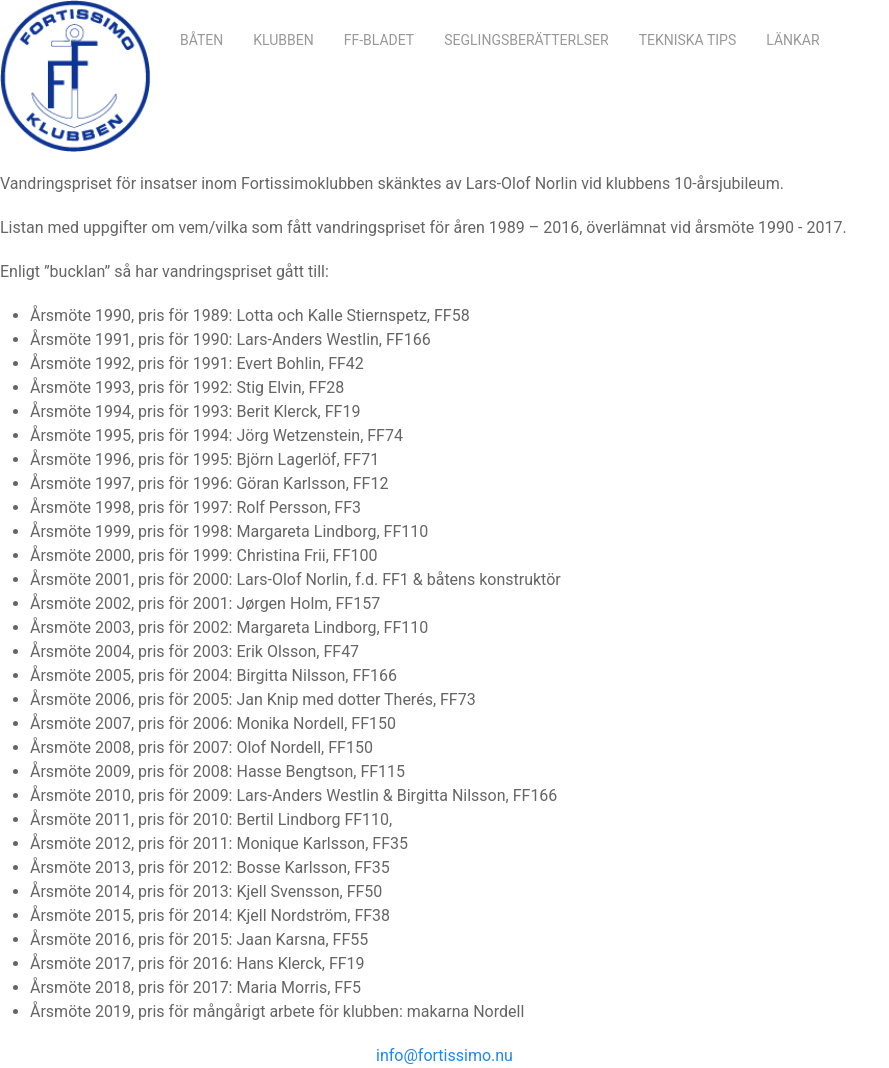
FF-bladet (379, 40)
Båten (201, 40)
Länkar (792, 40)
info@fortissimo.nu (444, 1055)
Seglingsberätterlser (526, 40)
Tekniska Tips (688, 40)
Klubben (283, 40)
